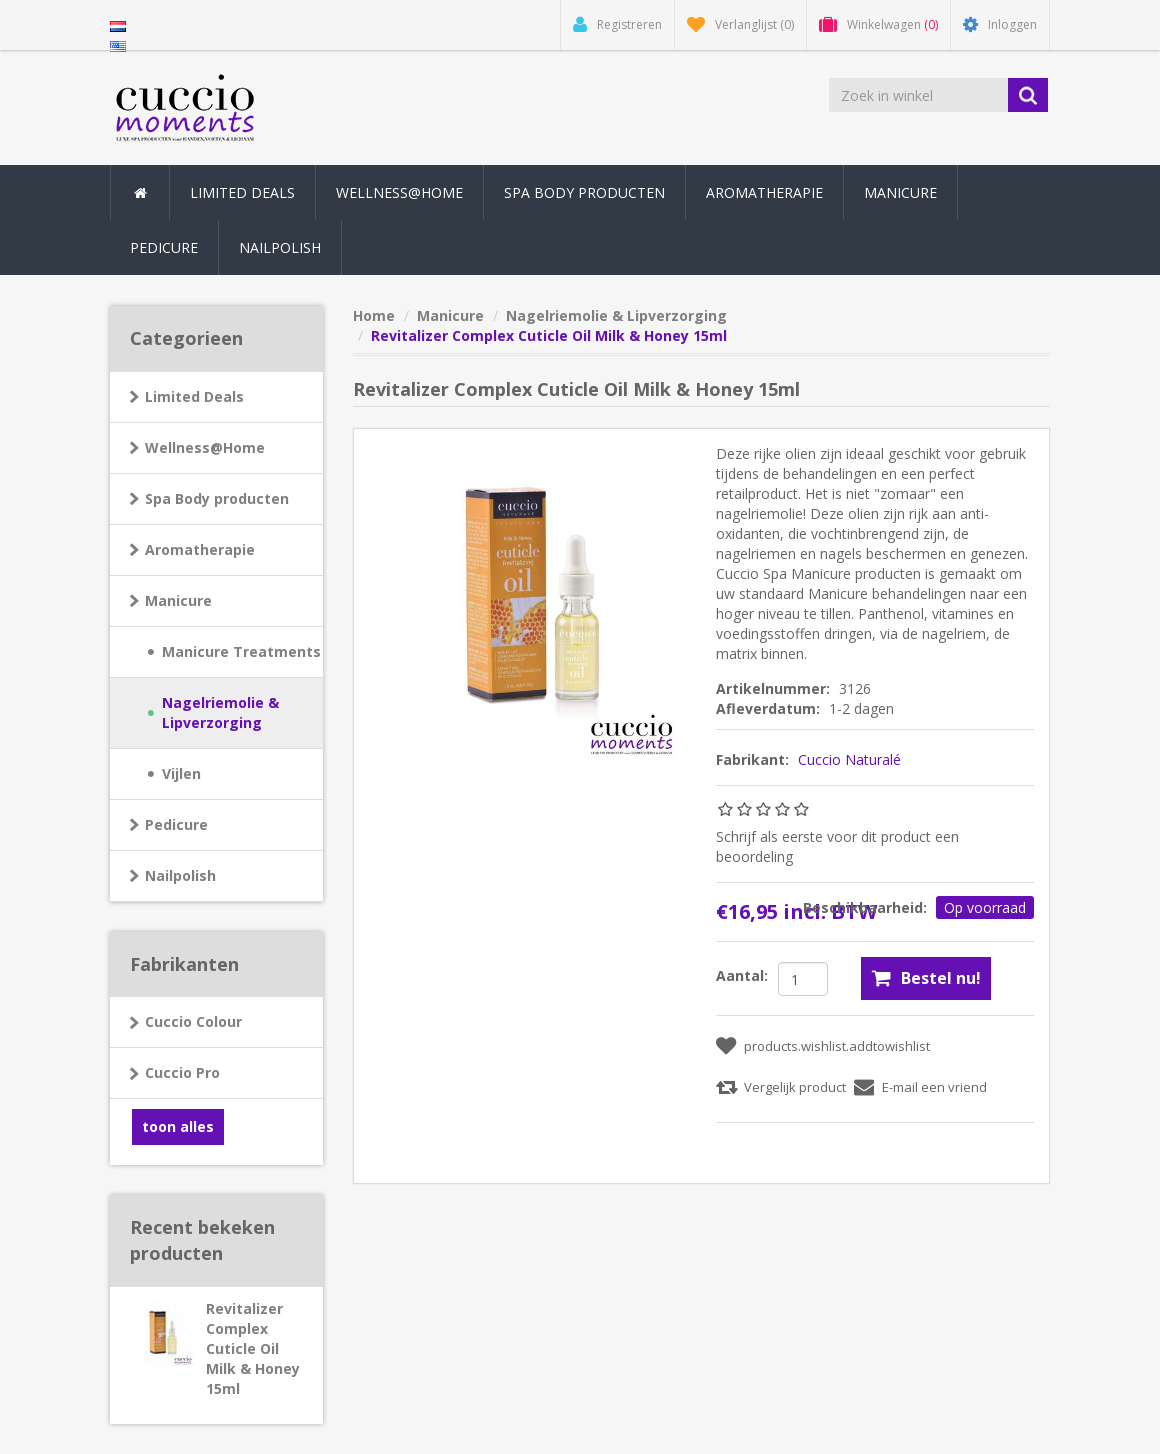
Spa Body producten (217, 498)
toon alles (178, 1126)
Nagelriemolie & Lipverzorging (220, 712)
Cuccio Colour (193, 1021)
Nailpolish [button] (280, 247)
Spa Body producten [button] (584, 192)
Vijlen (181, 773)
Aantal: (742, 975)
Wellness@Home (205, 447)
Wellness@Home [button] (399, 192)
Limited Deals (242, 192)
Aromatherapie (200, 549)
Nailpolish (180, 875)
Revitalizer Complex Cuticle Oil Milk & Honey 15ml (253, 1348)
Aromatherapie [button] (764, 192)
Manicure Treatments (241, 651)
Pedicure (176, 824)
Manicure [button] (900, 192)
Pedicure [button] (164, 247)
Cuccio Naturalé (849, 759)
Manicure (178, 600)
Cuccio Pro (182, 1072)
